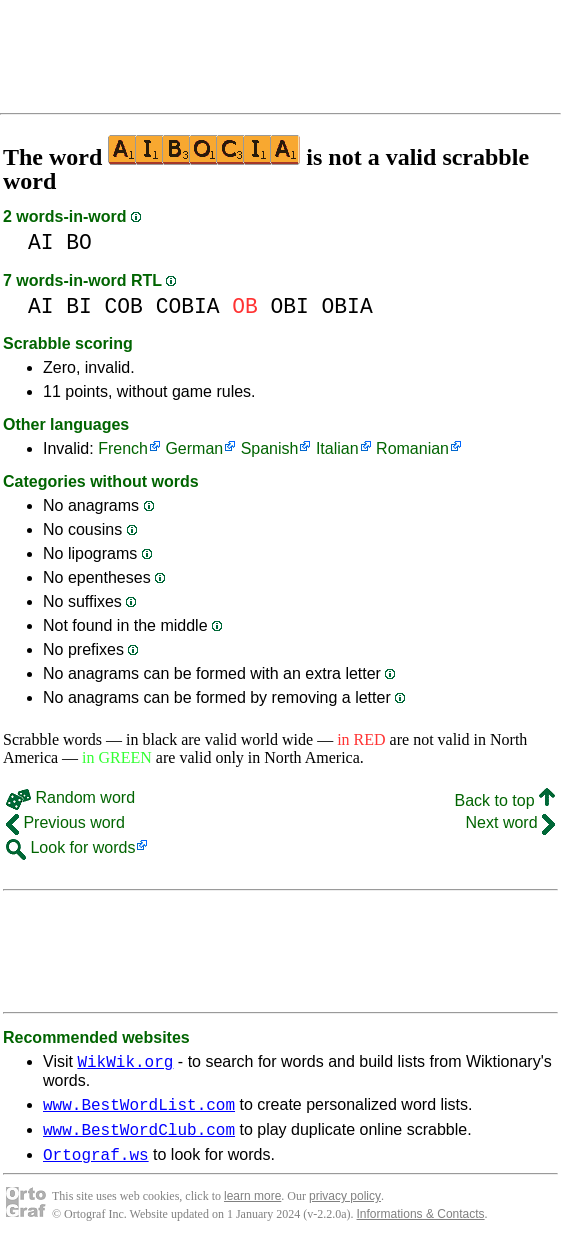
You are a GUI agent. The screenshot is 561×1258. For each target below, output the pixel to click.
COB (124, 306)
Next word (510, 822)
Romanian (412, 448)
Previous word (65, 822)
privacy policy (345, 1208)
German (194, 448)
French (123, 448)
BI (79, 306)
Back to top (505, 800)
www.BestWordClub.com (139, 1138)
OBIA (347, 306)
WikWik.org (125, 1064)
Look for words (70, 847)
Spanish (270, 448)
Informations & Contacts (421, 1226)
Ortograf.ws (96, 1166)
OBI (290, 306)
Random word (70, 797)
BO (79, 242)
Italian (337, 448)
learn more (252, 1208)
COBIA (188, 306)
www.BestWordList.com (139, 1110)
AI (41, 242)
